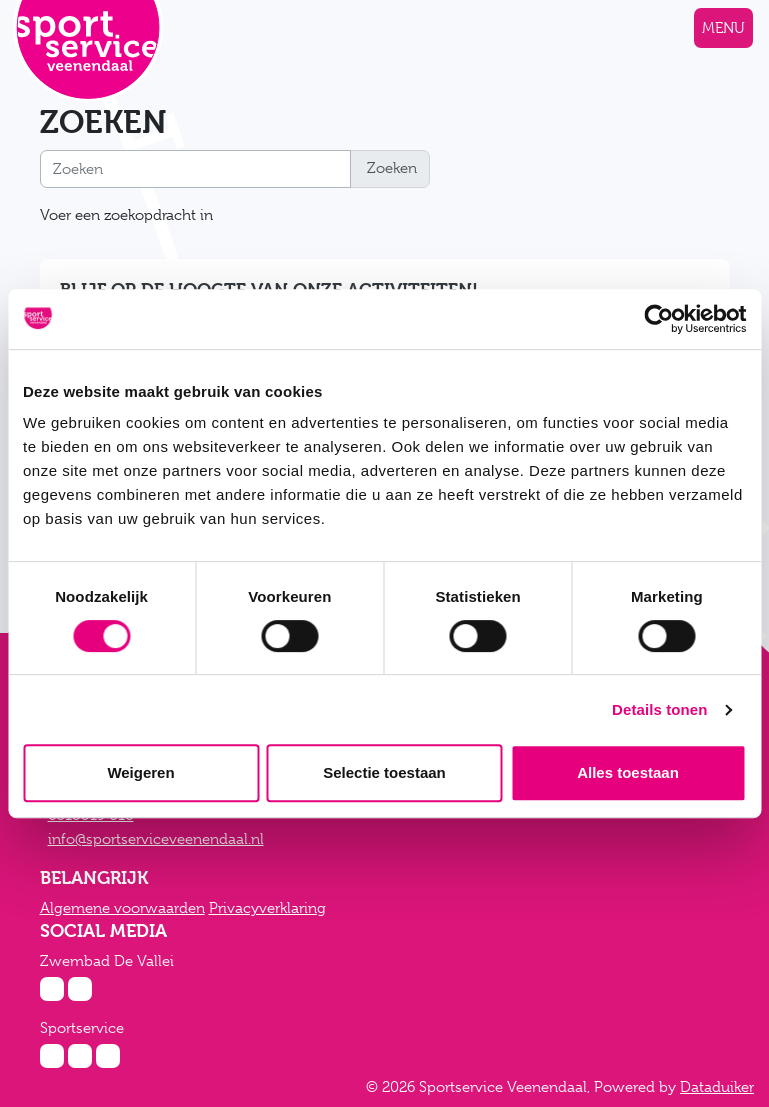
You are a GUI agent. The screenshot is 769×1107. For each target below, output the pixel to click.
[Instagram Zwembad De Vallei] (52, 989)
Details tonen (659, 709)
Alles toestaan (628, 772)
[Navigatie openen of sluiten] (723, 28)
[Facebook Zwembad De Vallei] (80, 989)
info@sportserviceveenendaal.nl (156, 839)
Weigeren (140, 772)
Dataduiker (717, 1087)
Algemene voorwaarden (122, 908)
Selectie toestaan (384, 772)
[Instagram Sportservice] (52, 1056)
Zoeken (390, 168)
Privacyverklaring (267, 908)
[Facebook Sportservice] (80, 1056)
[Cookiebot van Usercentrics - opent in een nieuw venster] (658, 319)
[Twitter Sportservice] (108, 1056)
